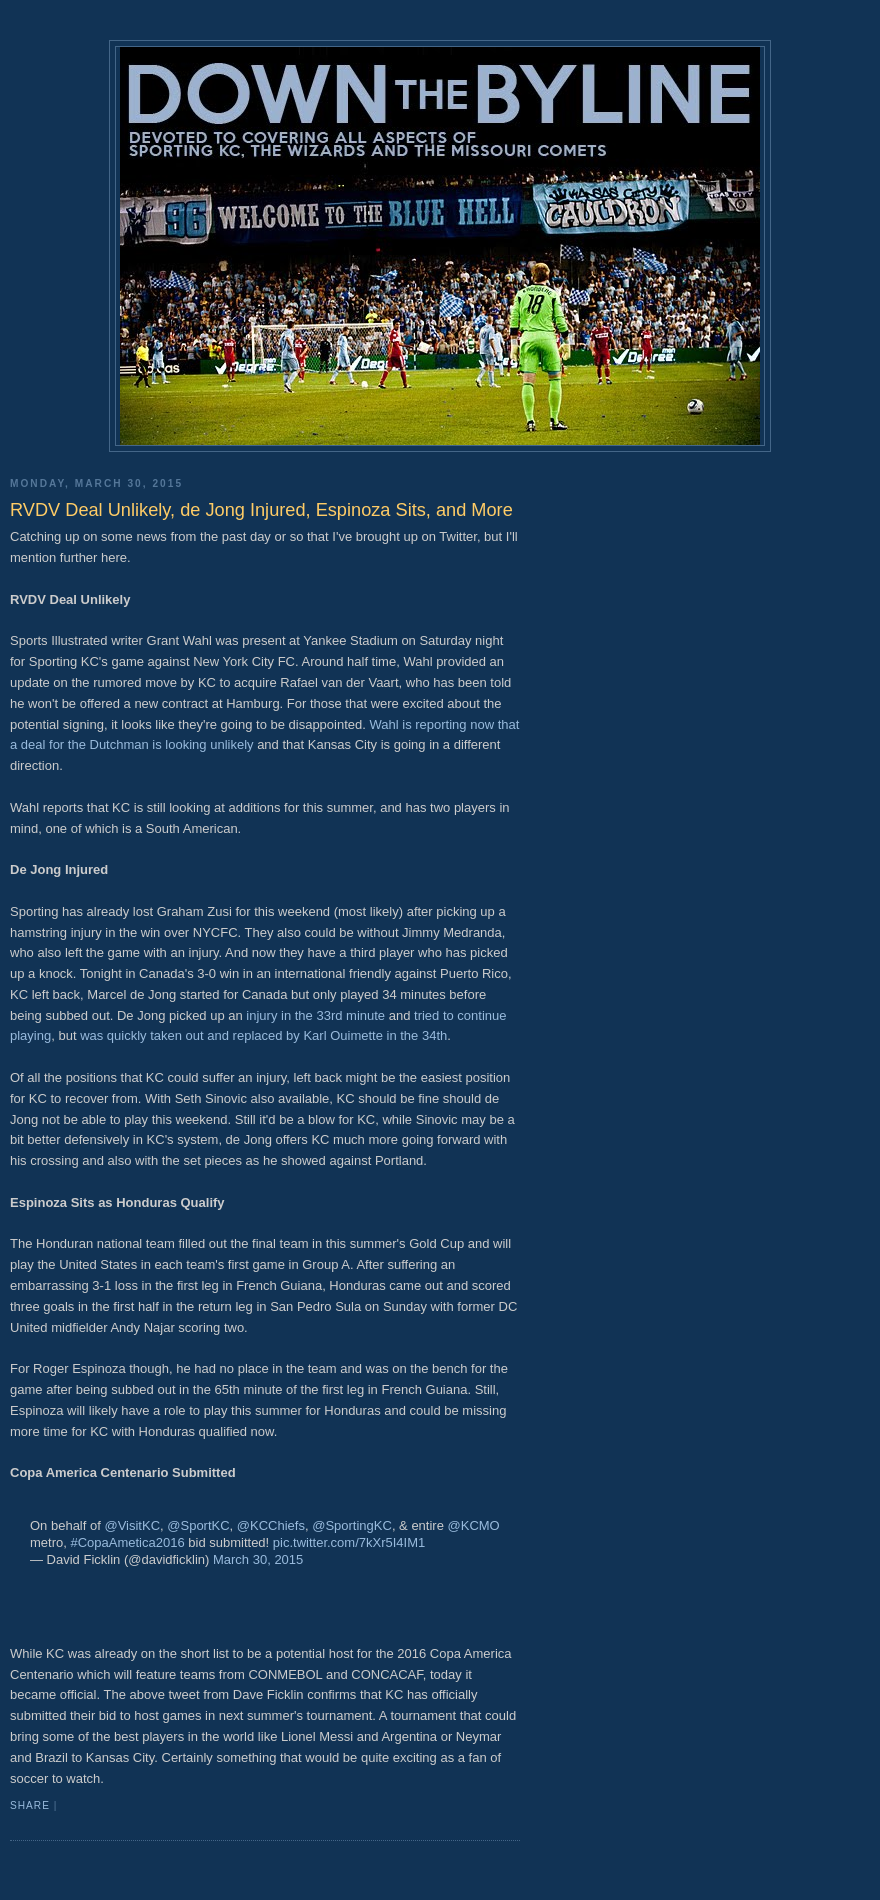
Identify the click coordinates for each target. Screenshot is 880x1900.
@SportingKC (352, 1525)
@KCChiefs (271, 1525)
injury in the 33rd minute (314, 1015)
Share (30, 1805)
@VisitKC (132, 1525)
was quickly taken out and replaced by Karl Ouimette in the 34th (263, 1035)
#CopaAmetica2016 (127, 1542)
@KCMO (474, 1525)
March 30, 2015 (258, 1559)
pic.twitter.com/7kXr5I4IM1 (349, 1542)
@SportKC (198, 1525)
